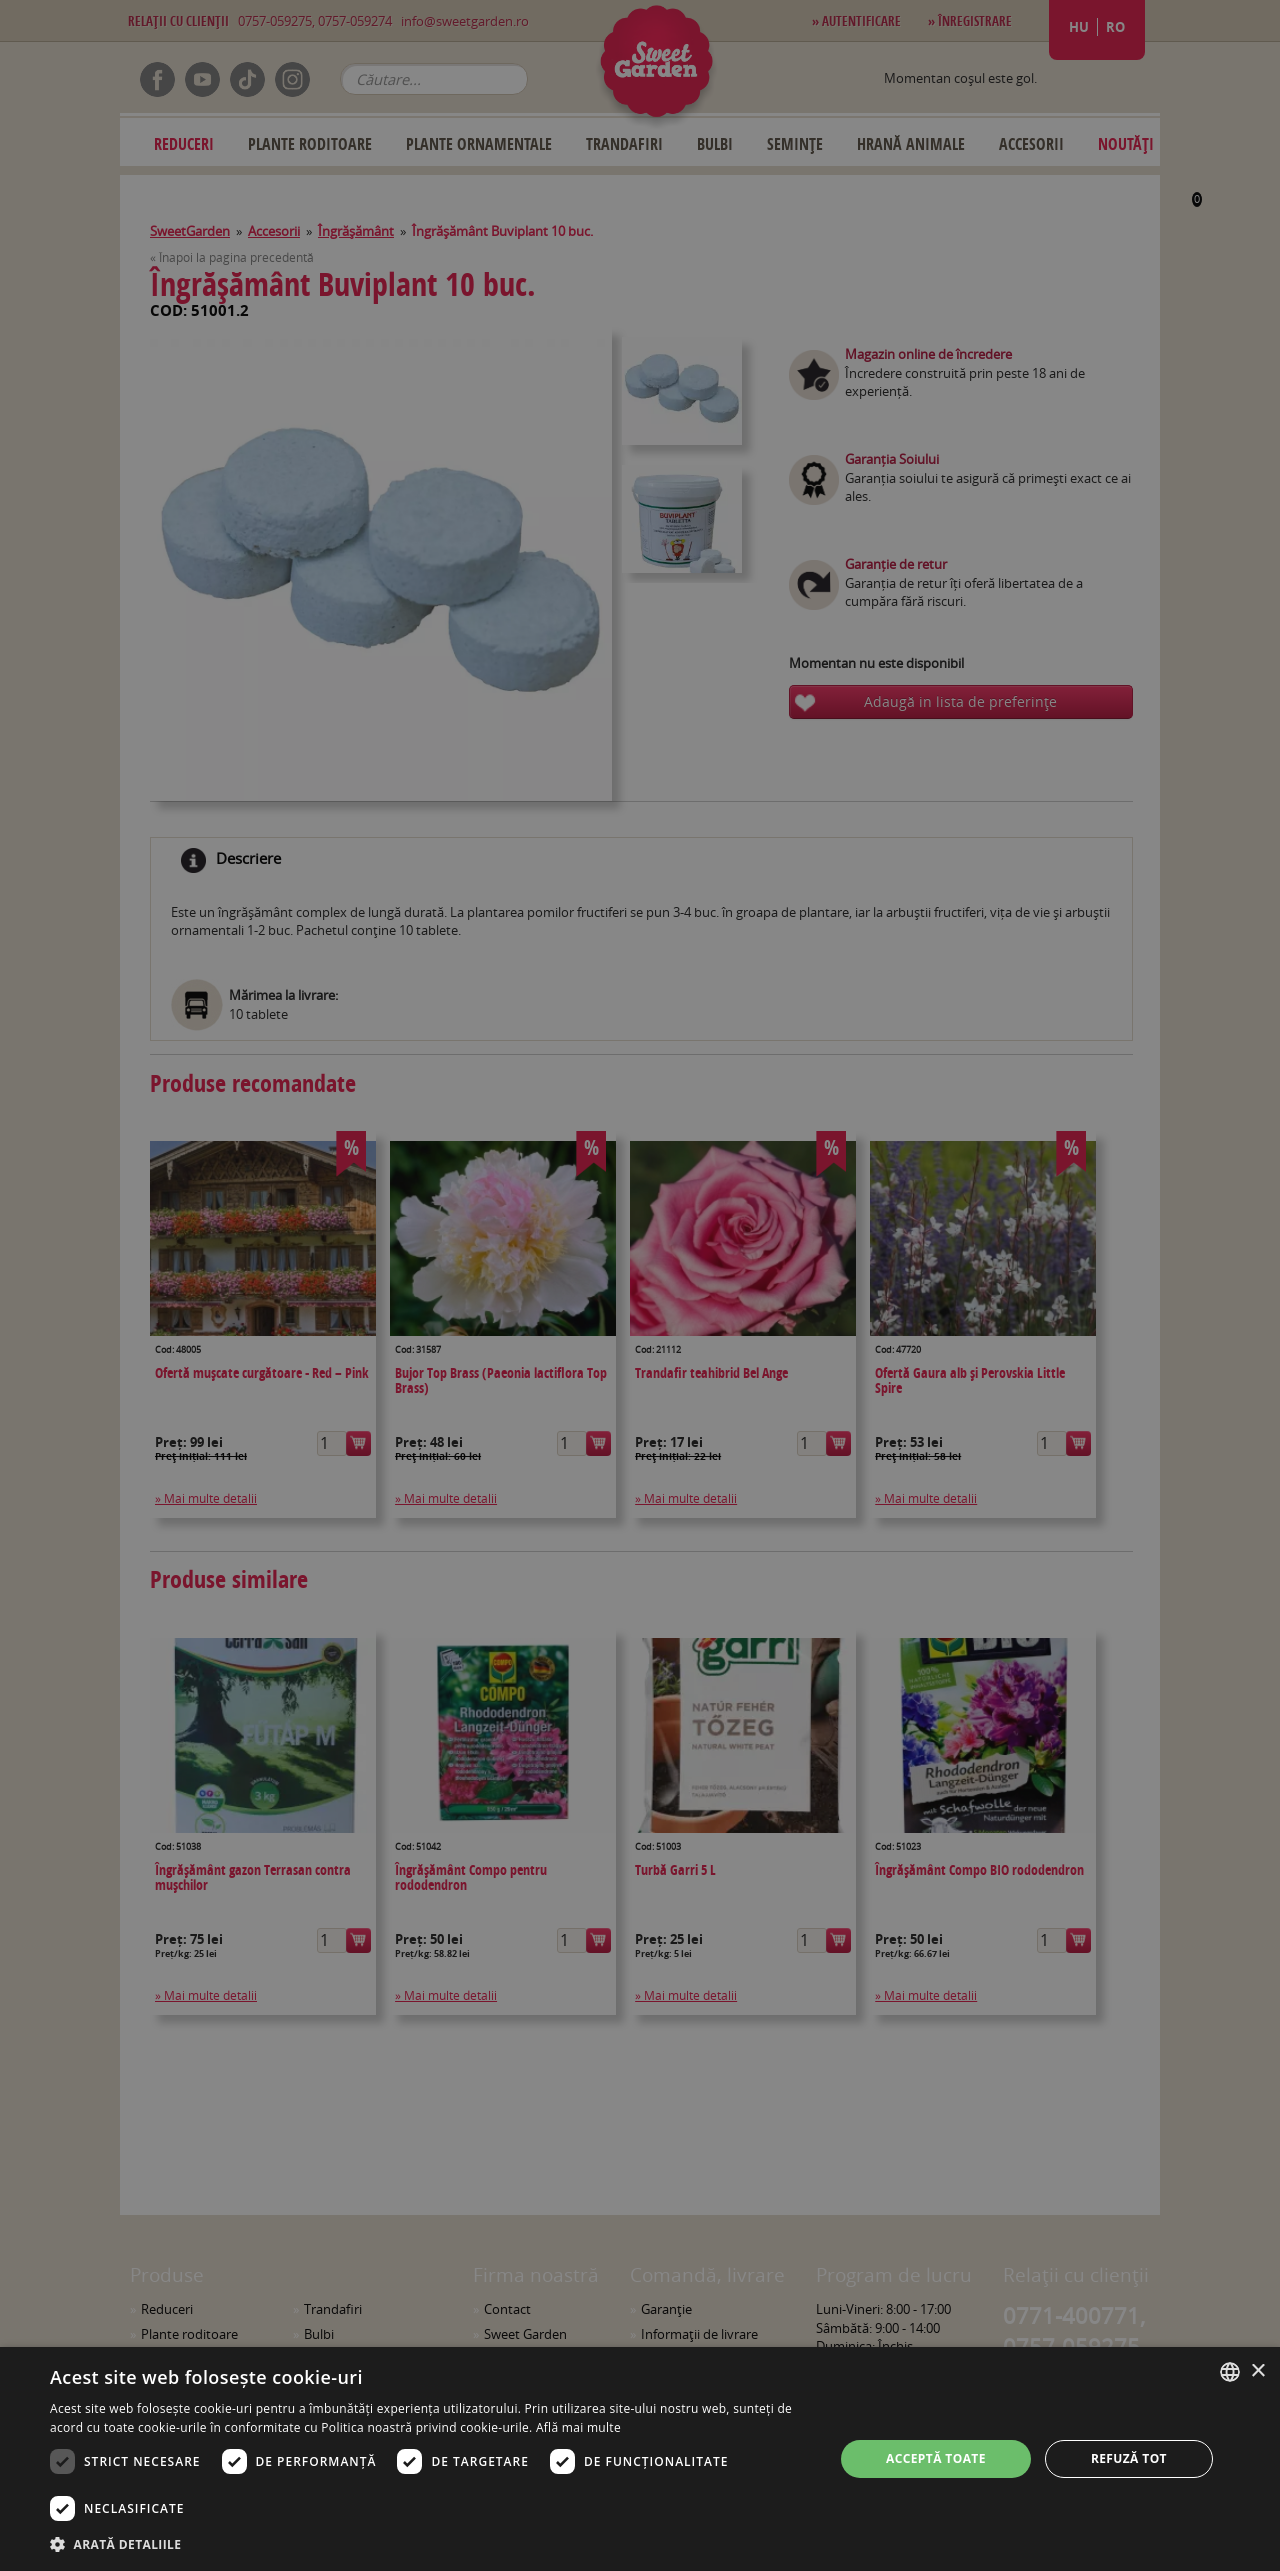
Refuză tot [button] (1129, 2458)
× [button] (1257, 2371)
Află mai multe (578, 2427)
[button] (430, 2544)
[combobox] (1230, 2372)
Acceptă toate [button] (936, 2458)
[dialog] (640, 2459)
